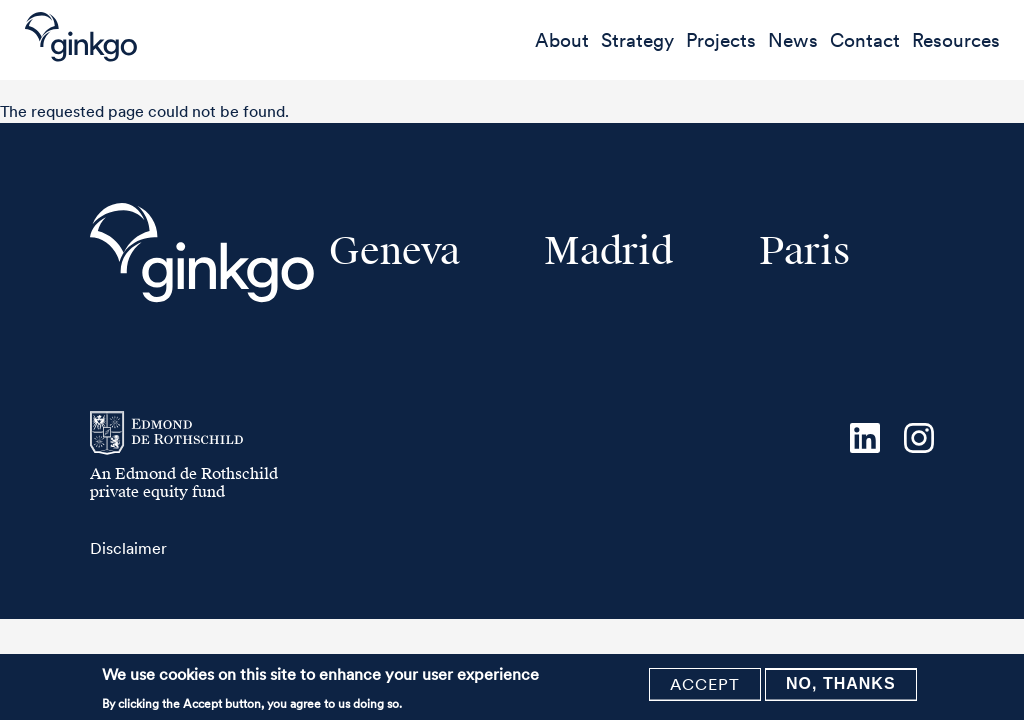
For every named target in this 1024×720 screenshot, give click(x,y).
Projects (721, 40)
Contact (865, 40)
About (562, 40)
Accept (705, 686)
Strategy (637, 40)
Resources (956, 40)
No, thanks (841, 685)
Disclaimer (128, 548)
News (793, 40)
